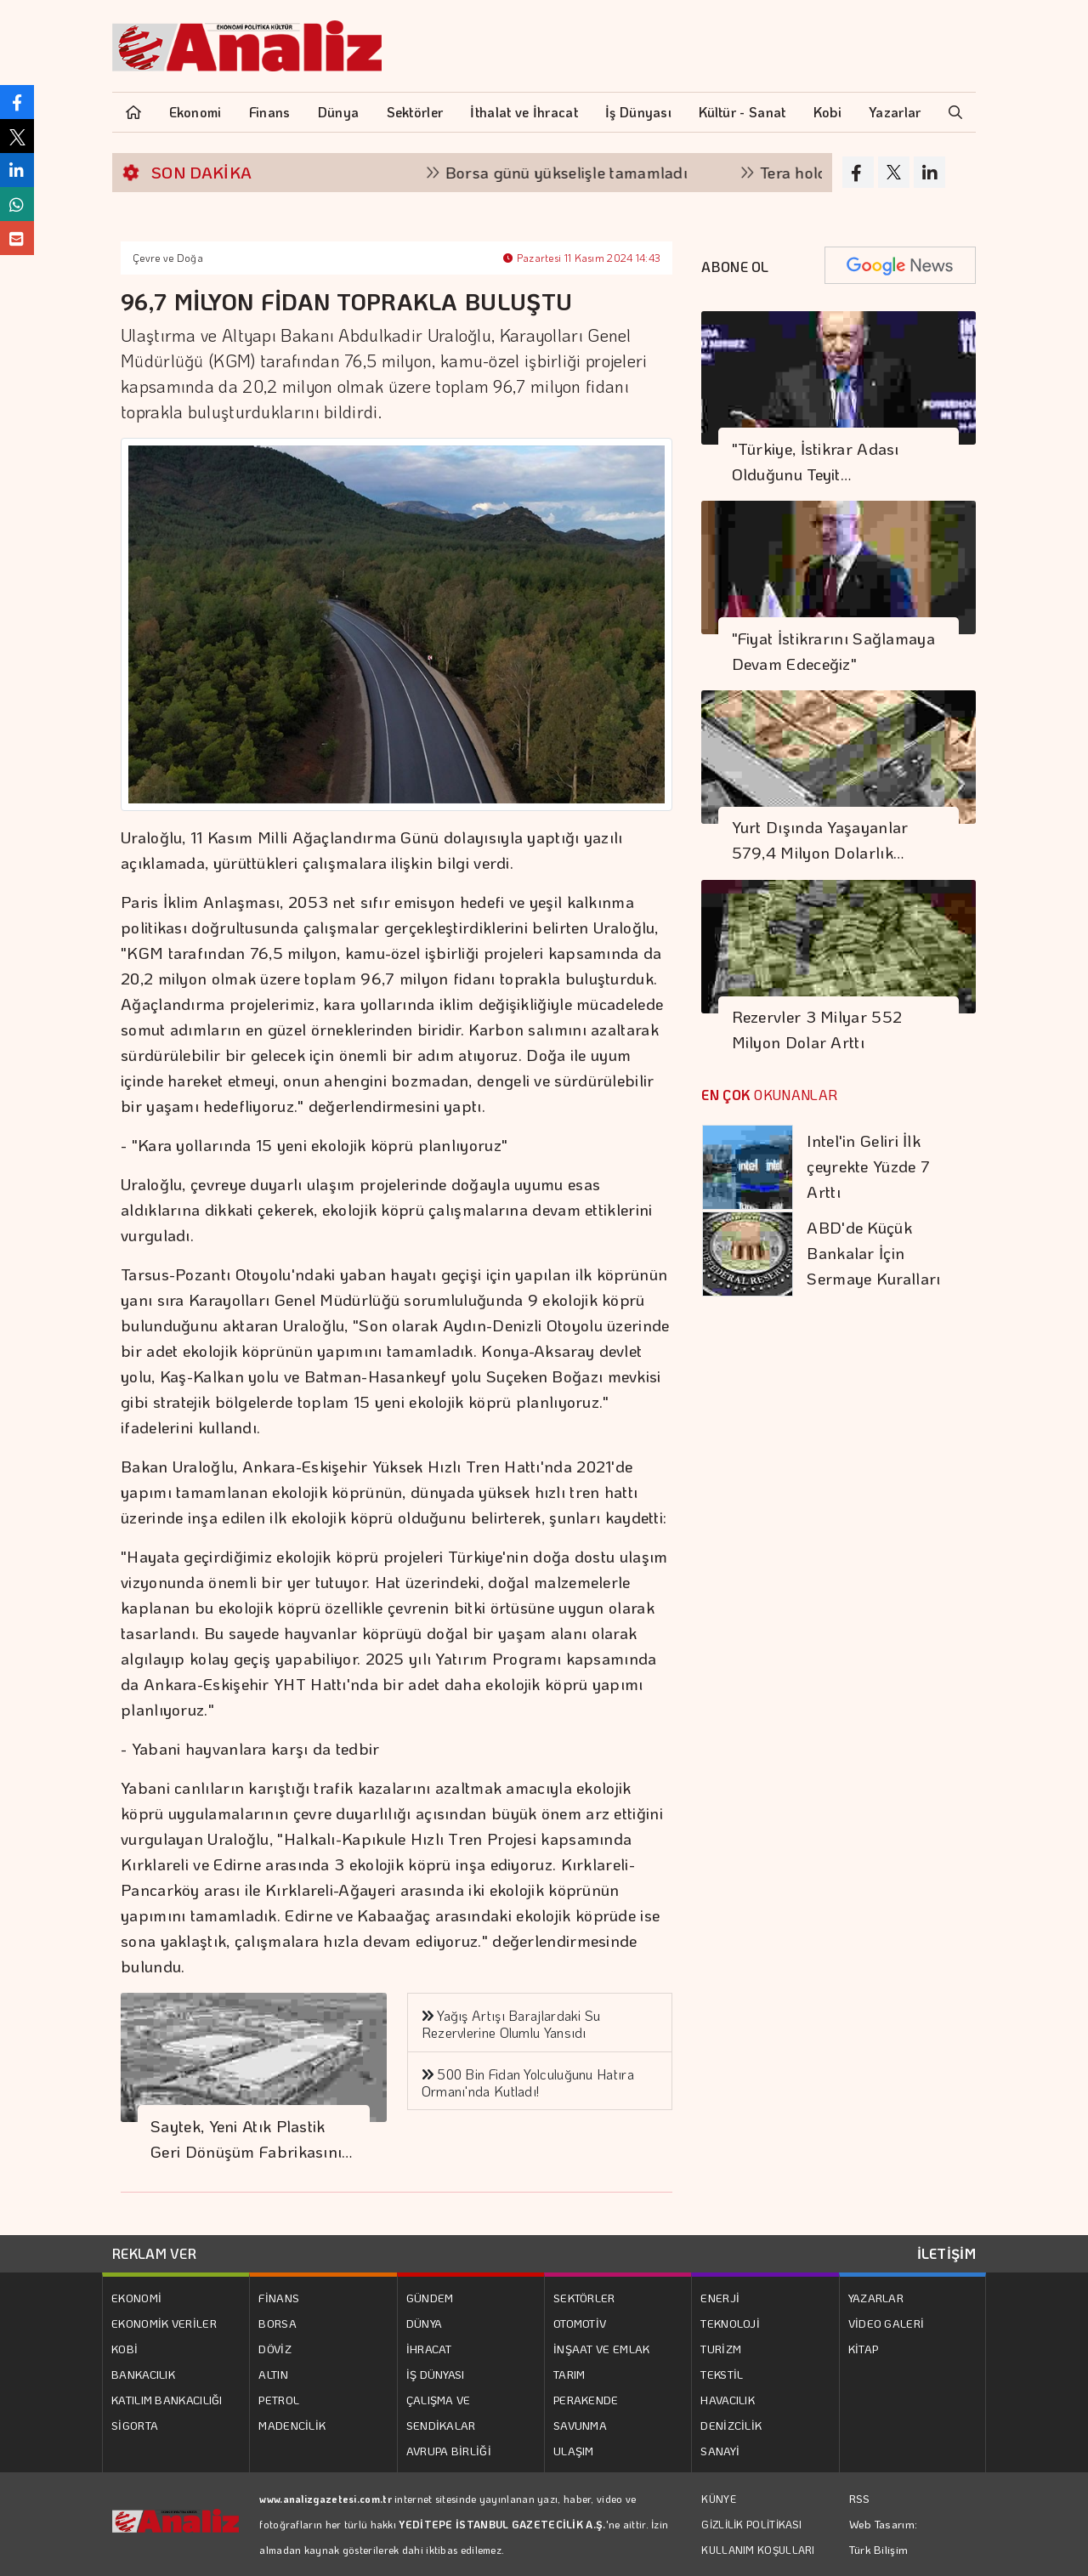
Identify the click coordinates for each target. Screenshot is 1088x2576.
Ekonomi (195, 112)
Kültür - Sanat (742, 112)
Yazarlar (895, 112)
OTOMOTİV (579, 2323)
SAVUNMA (580, 2425)
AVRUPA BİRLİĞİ (448, 2450)
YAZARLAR (876, 2297)
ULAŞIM (573, 2450)
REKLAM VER (154, 2253)
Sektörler (415, 112)
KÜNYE (718, 2498)
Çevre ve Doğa (168, 257)
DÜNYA (424, 2323)
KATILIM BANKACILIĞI (167, 2399)
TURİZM (720, 2348)
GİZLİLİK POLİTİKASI (751, 2524)
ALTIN (273, 2374)
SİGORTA (134, 2425)
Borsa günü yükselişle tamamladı (583, 172)
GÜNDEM (430, 2297)
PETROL (278, 2399)
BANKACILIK (143, 2374)
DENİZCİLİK (731, 2425)
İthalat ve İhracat (523, 112)
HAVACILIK (727, 2399)
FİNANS (278, 2297)
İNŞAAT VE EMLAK (601, 2348)
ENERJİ (720, 2297)
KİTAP (863, 2348)
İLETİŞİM (946, 2253)
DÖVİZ (275, 2348)
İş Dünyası (638, 112)
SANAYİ (720, 2450)
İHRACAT (429, 2348)
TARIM (569, 2374)
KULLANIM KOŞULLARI (757, 2549)
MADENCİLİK (292, 2425)
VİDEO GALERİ (886, 2323)
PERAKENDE (586, 2399)
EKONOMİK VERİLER (164, 2323)
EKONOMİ (136, 2297)
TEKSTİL (721, 2374)
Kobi (827, 112)
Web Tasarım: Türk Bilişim (883, 2536)
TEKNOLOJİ (730, 2323)
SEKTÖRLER (584, 2297)
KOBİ (124, 2348)
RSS (859, 2498)
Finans (270, 112)
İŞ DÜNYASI (435, 2374)
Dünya (339, 112)
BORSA (277, 2323)
